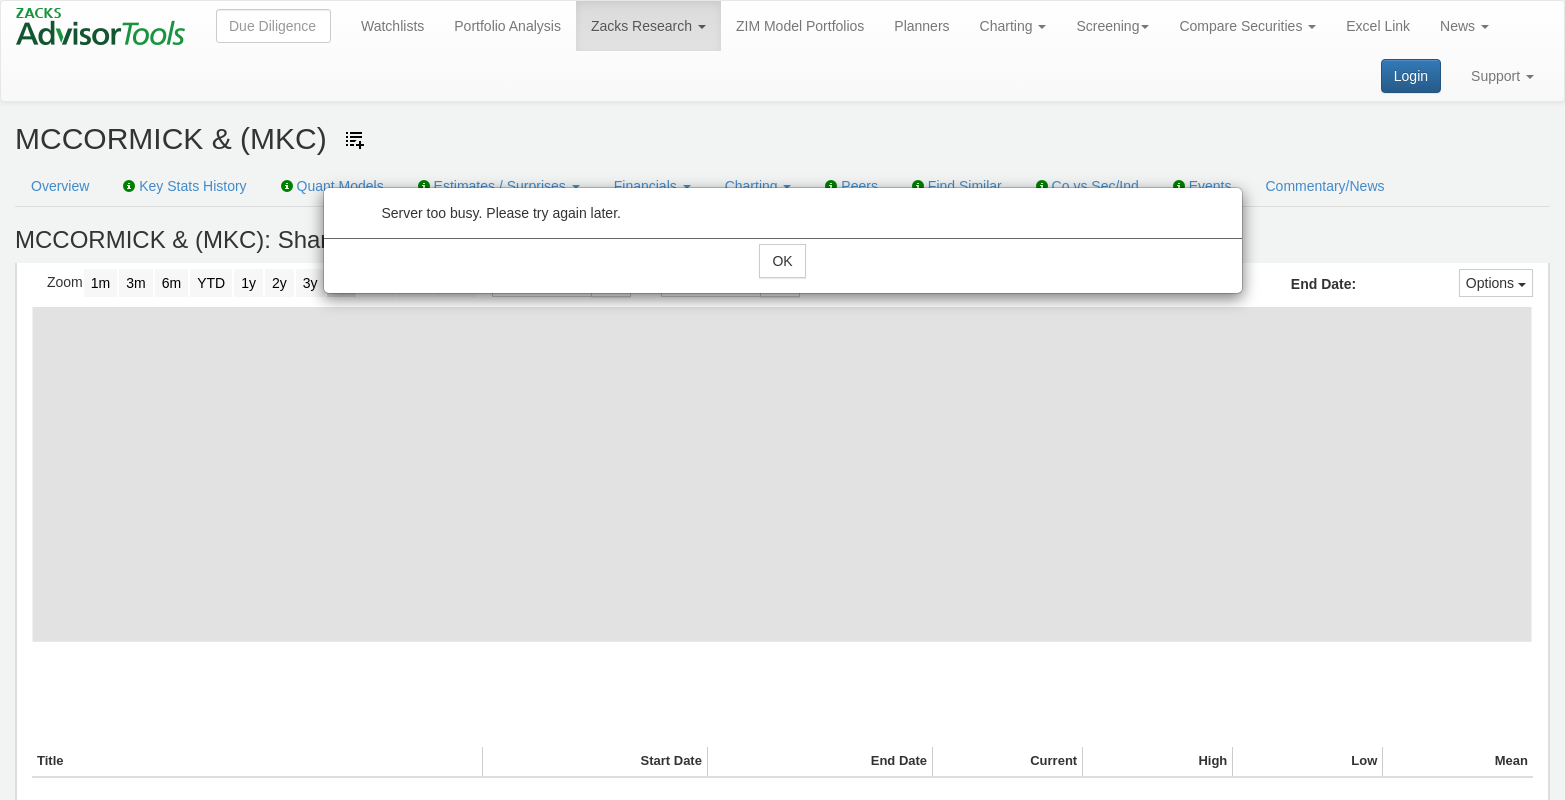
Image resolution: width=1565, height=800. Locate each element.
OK (782, 261)
